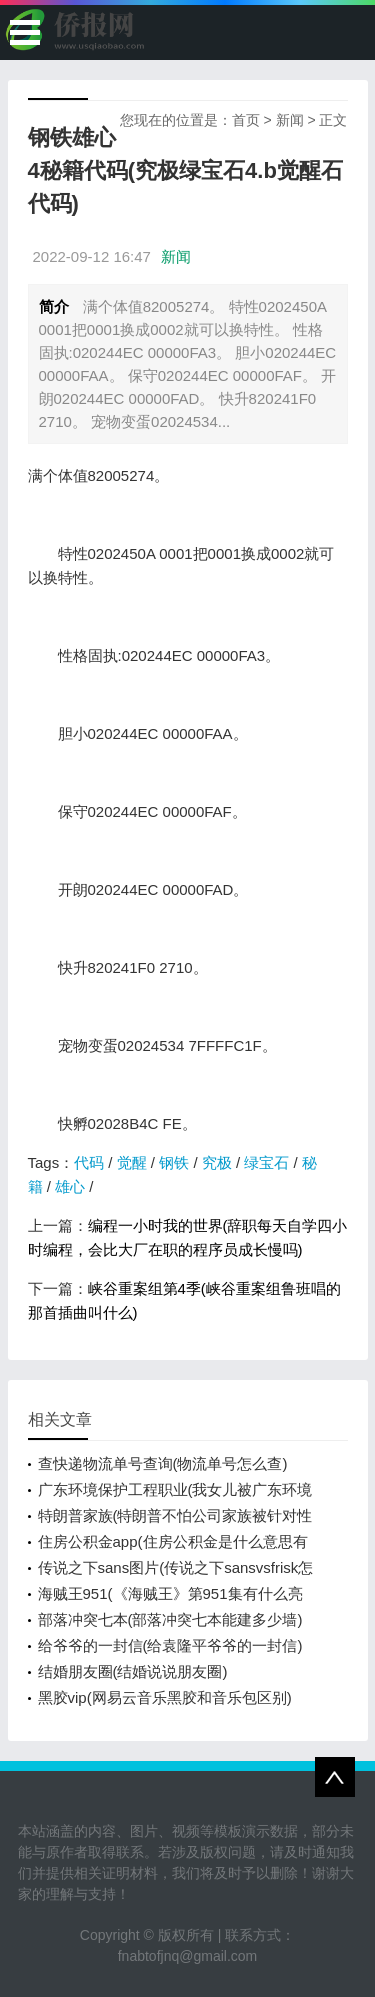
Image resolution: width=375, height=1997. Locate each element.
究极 (217, 1162)
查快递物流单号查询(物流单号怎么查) (163, 1463)
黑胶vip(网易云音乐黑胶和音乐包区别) (165, 1697)
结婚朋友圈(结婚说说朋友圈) (133, 1671)
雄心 (70, 1186)
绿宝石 (266, 1162)
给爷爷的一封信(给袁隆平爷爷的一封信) (170, 1645)
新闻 (290, 120)
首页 (246, 120)
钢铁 (174, 1162)
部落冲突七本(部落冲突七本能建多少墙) (170, 1619)
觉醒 (132, 1162)
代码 (89, 1162)
